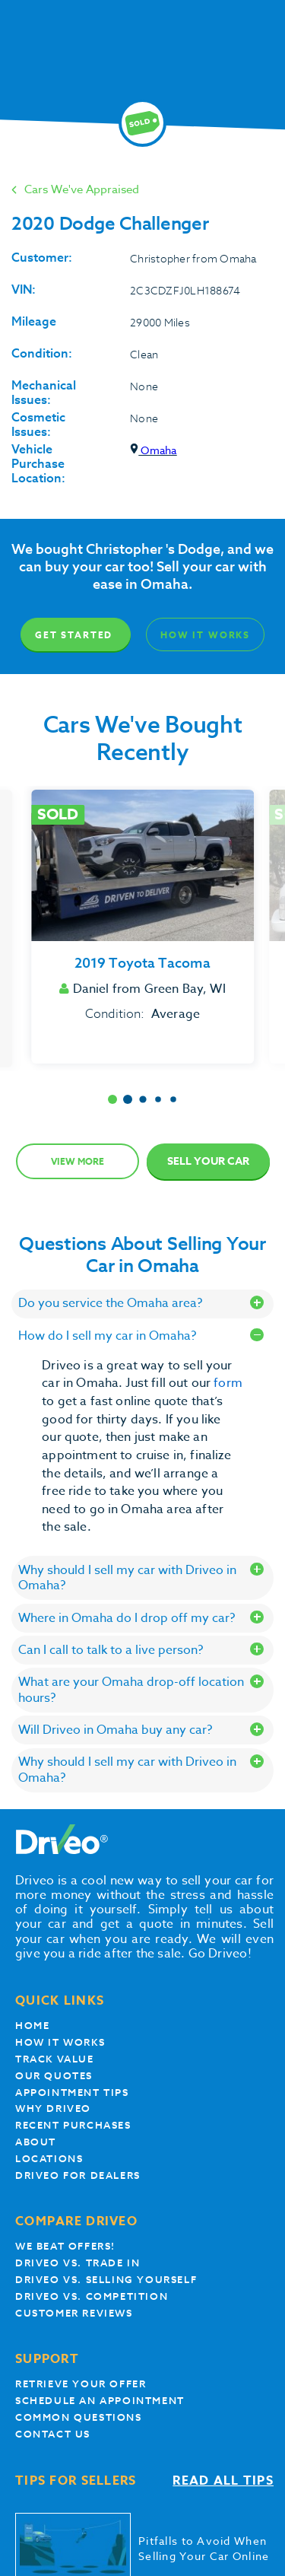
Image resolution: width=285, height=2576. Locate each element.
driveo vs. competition (91, 2296)
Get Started (73, 634)
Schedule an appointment (100, 2400)
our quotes (54, 2076)
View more (77, 1161)
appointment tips (72, 2092)
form (228, 1383)
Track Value (54, 2059)
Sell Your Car (208, 1161)
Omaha (153, 450)
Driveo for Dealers (78, 2175)
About (35, 2142)
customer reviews (74, 2313)
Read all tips (223, 2481)
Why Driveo (53, 2108)
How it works (60, 2042)
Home (32, 2025)
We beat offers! (65, 2246)
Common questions (78, 2417)
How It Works (205, 634)
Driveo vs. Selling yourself (106, 2279)
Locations (49, 2158)
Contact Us (52, 2434)
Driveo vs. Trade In (77, 2263)
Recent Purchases (73, 2125)
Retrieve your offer (80, 2384)
